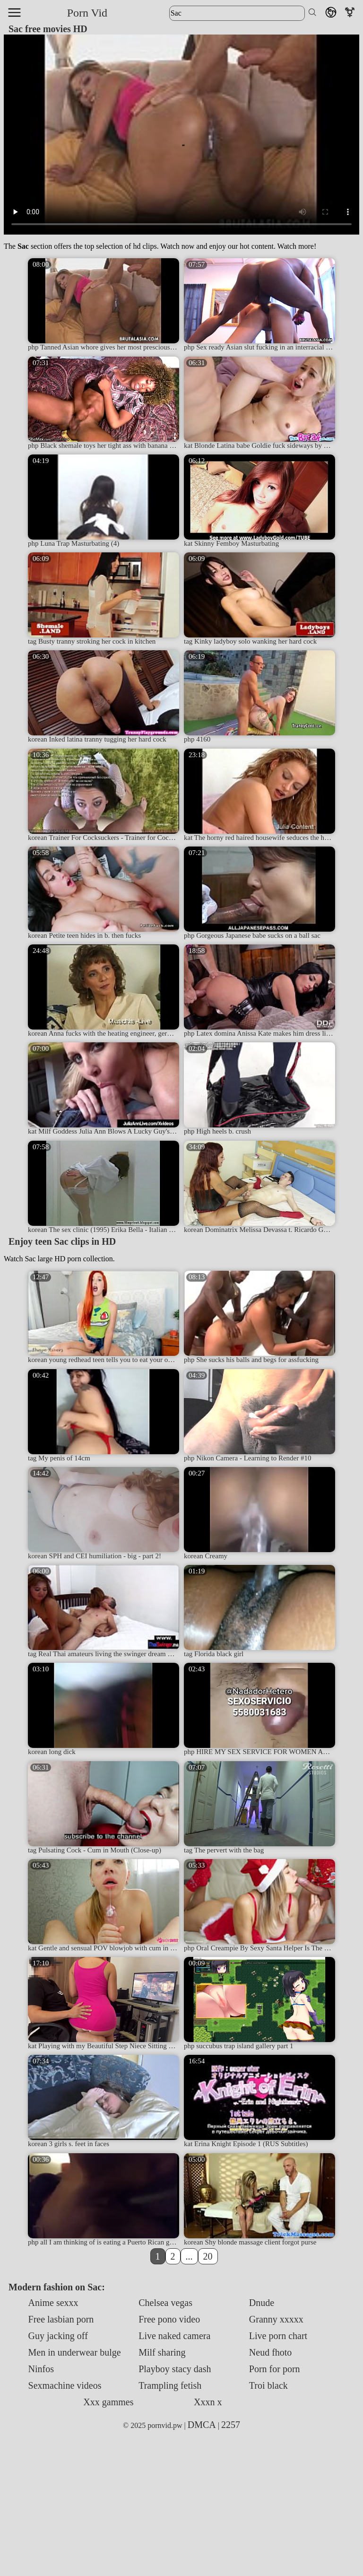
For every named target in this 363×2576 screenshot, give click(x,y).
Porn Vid (87, 13)
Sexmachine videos (65, 2385)
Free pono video (169, 2319)
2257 (230, 2424)
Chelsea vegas (165, 2302)
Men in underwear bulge (74, 2352)
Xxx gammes (108, 2402)
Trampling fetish (169, 2385)
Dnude (261, 2302)
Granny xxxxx (276, 2319)
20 (208, 2256)
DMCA (202, 2424)
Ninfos (41, 2369)
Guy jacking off (58, 2336)
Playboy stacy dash (174, 2369)
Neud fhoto (270, 2352)
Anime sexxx (53, 2302)
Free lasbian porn (61, 2319)
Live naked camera (174, 2336)
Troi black (268, 2385)
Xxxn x (208, 2402)
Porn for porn (274, 2369)
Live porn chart (278, 2336)
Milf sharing (161, 2352)
